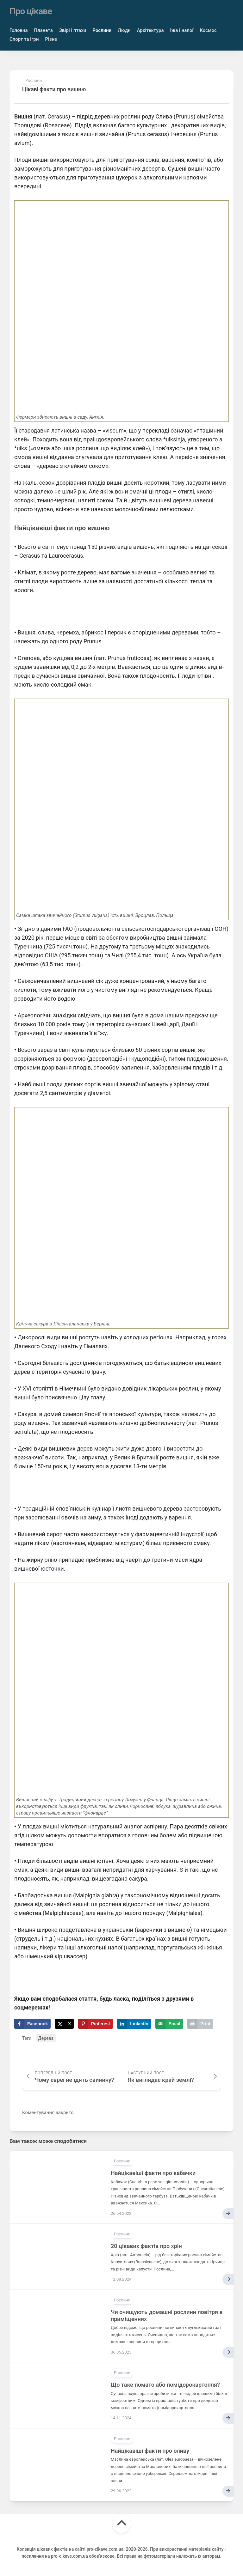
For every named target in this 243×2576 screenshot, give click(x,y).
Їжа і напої (181, 30)
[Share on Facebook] (32, 2023)
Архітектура (150, 30)
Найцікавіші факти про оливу (150, 2450)
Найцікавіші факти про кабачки (153, 2173)
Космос (208, 30)
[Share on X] (64, 2023)
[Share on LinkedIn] (134, 2023)
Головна (18, 30)
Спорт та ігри (24, 39)
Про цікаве (30, 11)
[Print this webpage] (200, 2023)
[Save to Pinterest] (95, 2023)
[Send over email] (169, 2023)
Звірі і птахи (72, 30)
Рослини (101, 30)
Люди (124, 30)
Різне (51, 39)
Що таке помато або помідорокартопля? (165, 2384)
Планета (43, 30)
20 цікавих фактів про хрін (146, 2246)
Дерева (45, 2037)
